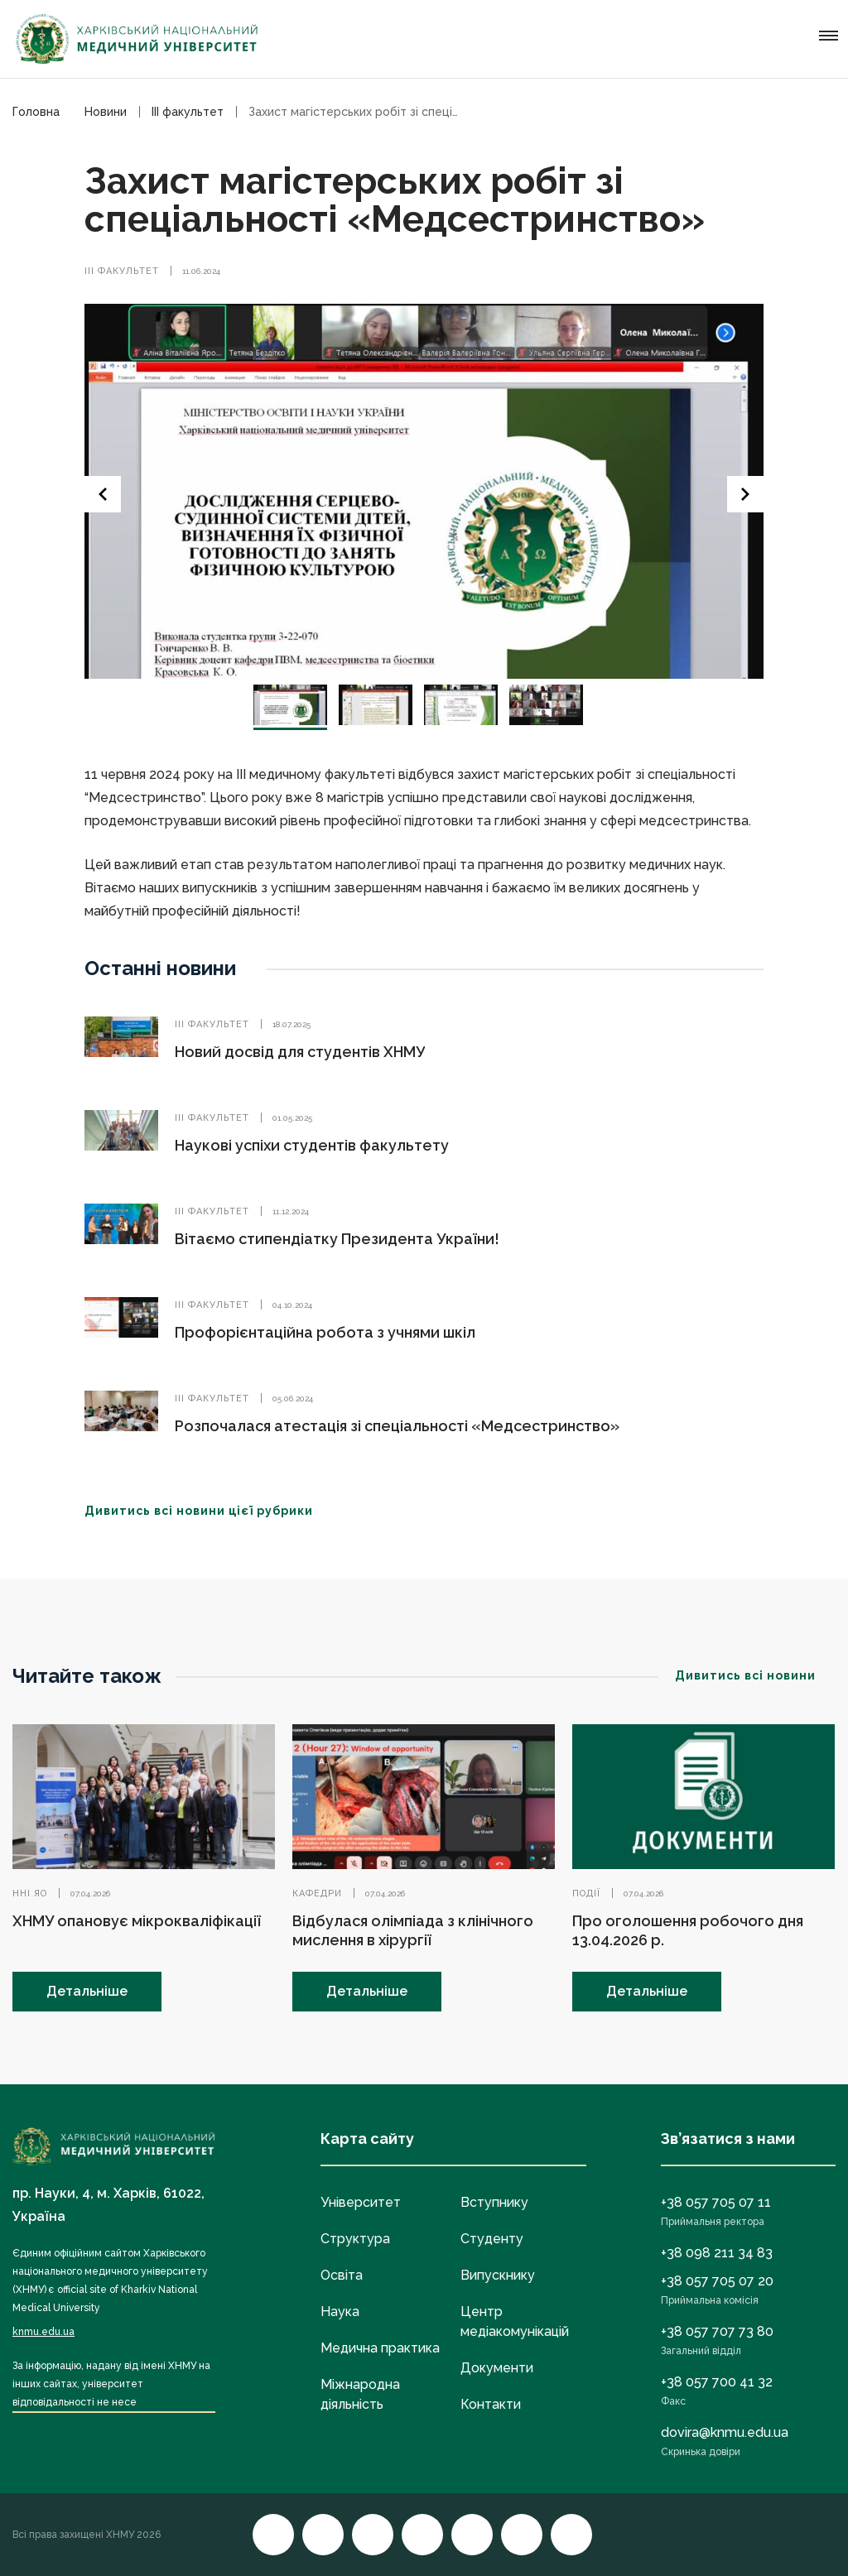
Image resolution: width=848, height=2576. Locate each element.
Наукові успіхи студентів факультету (312, 1145)
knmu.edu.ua (43, 2332)
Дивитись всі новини (755, 1675)
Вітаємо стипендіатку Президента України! (337, 1238)
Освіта (341, 2275)
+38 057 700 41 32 (717, 2382)
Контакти (490, 2404)
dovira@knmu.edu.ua (724, 2432)
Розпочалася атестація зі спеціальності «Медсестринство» (397, 1426)
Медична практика (380, 2348)
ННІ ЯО (29, 1893)
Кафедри (317, 1893)
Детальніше (87, 1991)
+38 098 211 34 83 (717, 2253)
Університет (360, 2202)
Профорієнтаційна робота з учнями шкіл (325, 1332)
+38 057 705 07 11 (716, 2202)
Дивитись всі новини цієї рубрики (208, 1510)
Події (586, 1893)
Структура (355, 2239)
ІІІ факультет (121, 271)
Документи (496, 2368)
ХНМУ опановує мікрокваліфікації (136, 1921)
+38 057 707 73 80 (717, 2331)
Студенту (491, 2239)
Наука (339, 2311)
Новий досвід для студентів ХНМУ (300, 1051)
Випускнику (497, 2275)
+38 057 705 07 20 (717, 2281)
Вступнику (494, 2202)
